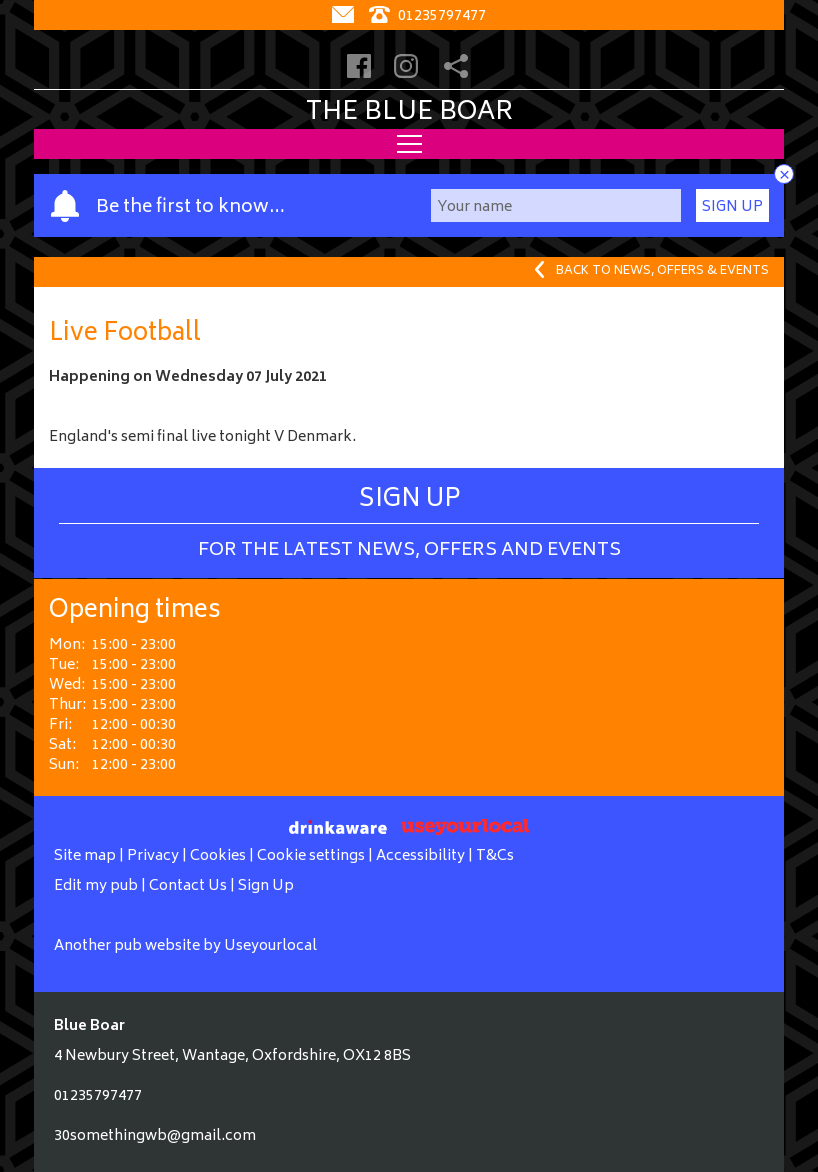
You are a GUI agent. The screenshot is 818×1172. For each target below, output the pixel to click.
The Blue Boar (409, 113)
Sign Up (732, 207)
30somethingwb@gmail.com (155, 1136)
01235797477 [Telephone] (427, 16)
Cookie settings (311, 856)
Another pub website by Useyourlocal (185, 946)
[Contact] (345, 16)
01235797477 (98, 1096)
